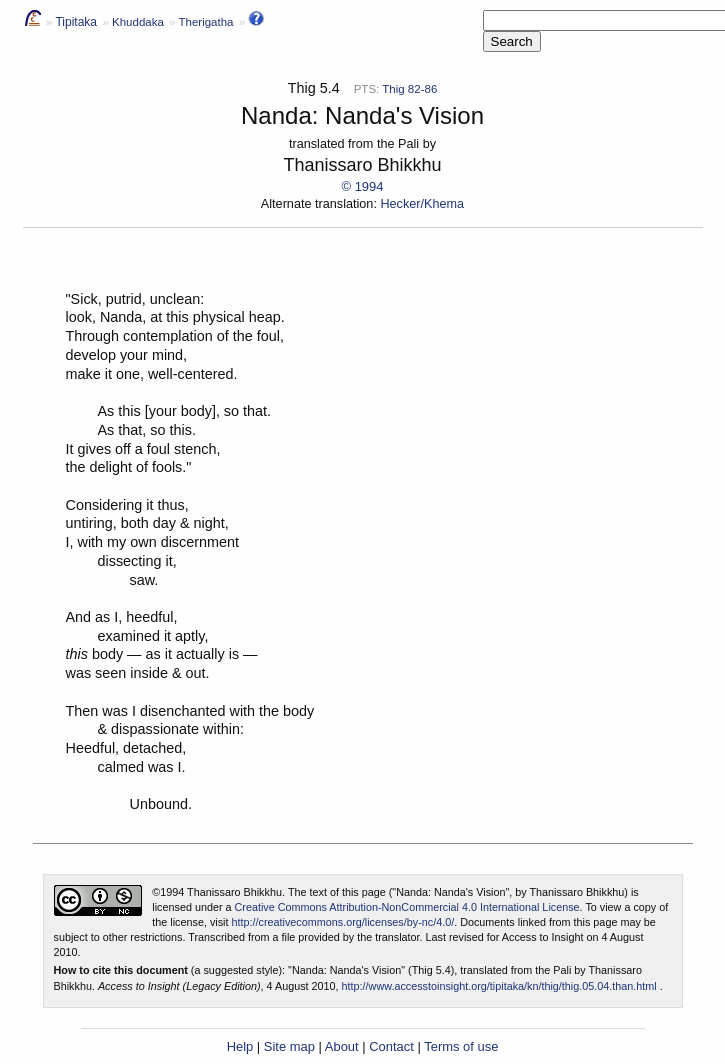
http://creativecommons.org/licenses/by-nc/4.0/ (343, 922)
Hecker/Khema (422, 204)
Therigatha (205, 22)
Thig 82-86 (409, 89)
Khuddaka (138, 22)
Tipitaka (76, 22)
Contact (391, 1046)
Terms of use (461, 1046)
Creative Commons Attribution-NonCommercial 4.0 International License (407, 907)
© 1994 (363, 186)
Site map (289, 1046)
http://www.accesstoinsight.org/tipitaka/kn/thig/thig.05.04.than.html (499, 986)
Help (240, 1046)
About (342, 1046)
